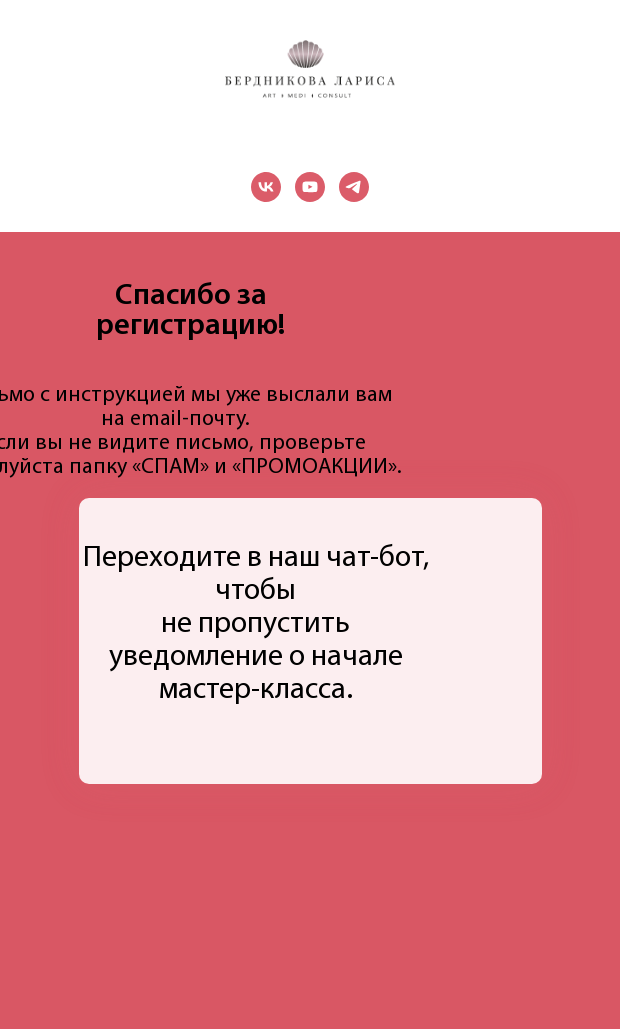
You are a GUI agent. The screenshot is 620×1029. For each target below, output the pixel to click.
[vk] (266, 187)
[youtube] (310, 187)
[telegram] (354, 187)
